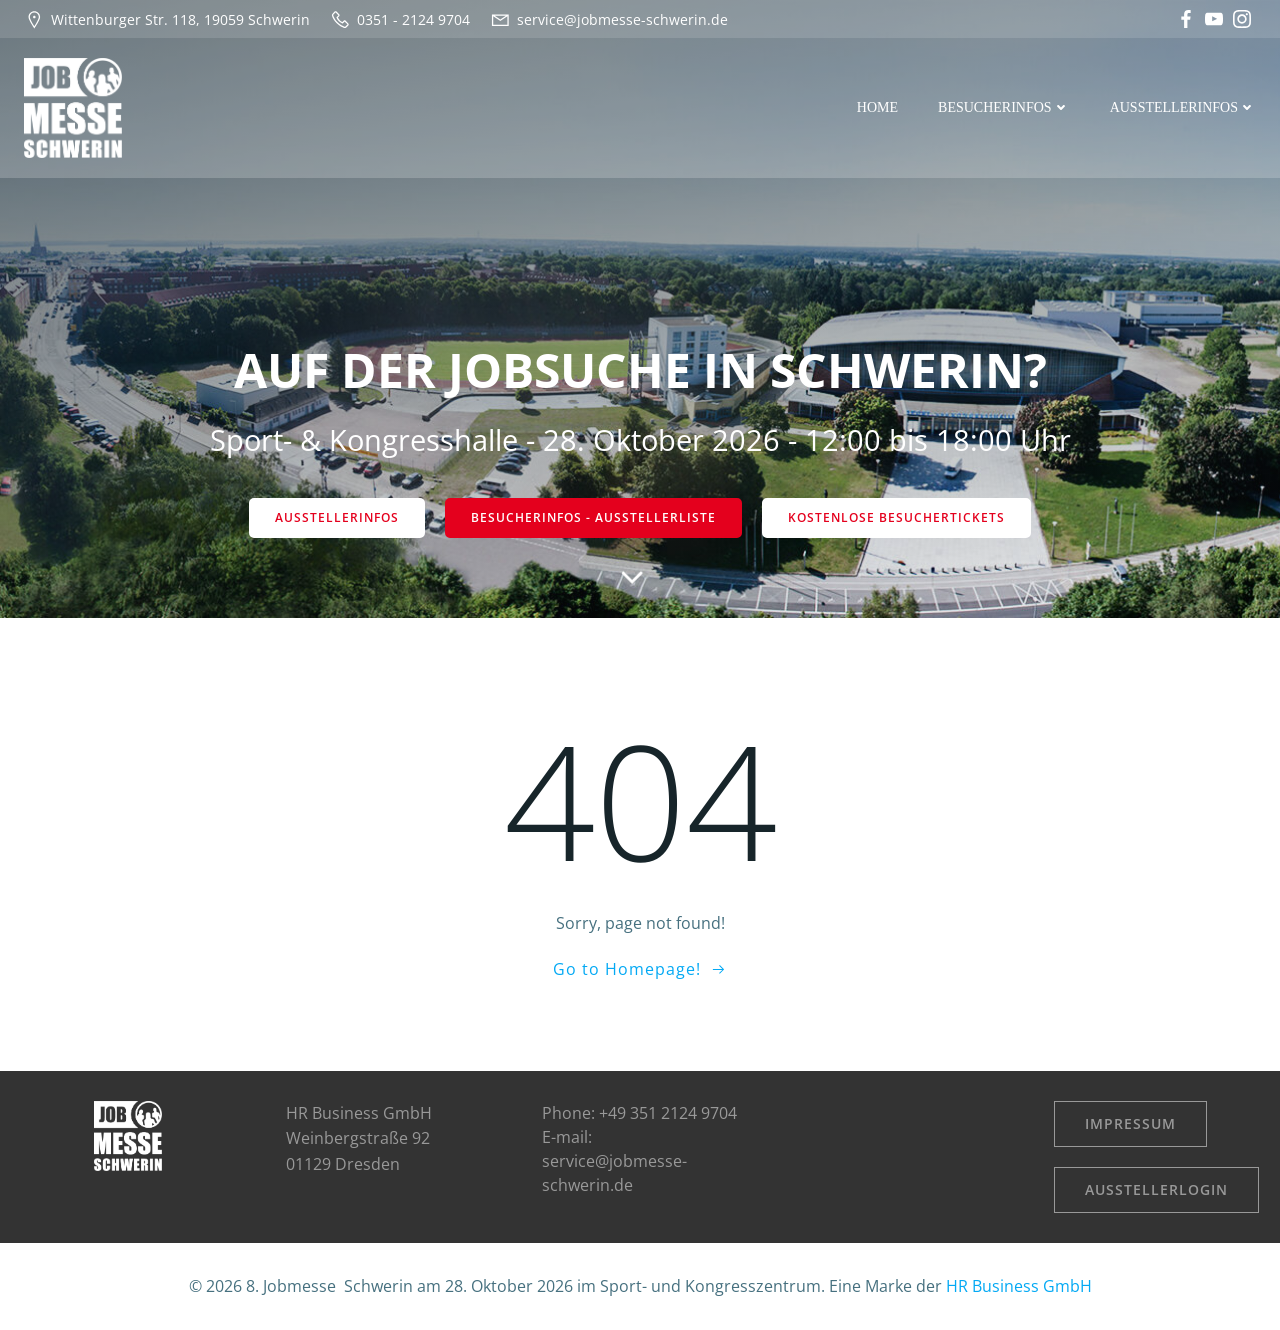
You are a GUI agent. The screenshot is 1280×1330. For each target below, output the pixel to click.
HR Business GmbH (1019, 1286)
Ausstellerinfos (1183, 107)
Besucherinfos (1004, 107)
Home (877, 107)
